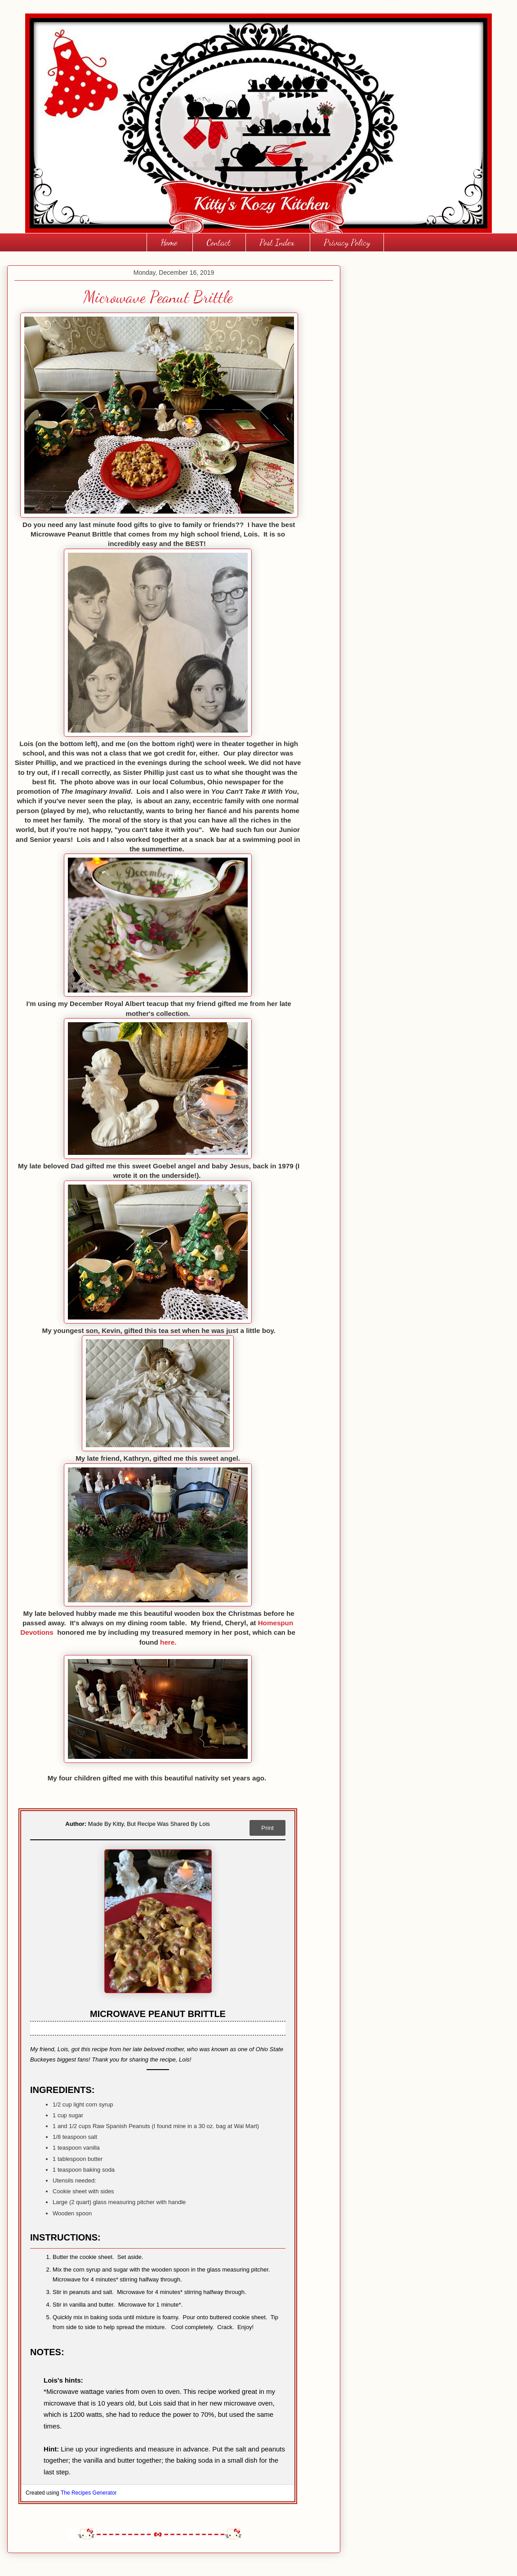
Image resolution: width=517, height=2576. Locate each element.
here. (168, 1642)
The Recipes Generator (89, 2493)
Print (267, 1828)
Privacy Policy (347, 242)
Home (168, 242)
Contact (218, 242)
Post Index (276, 242)
